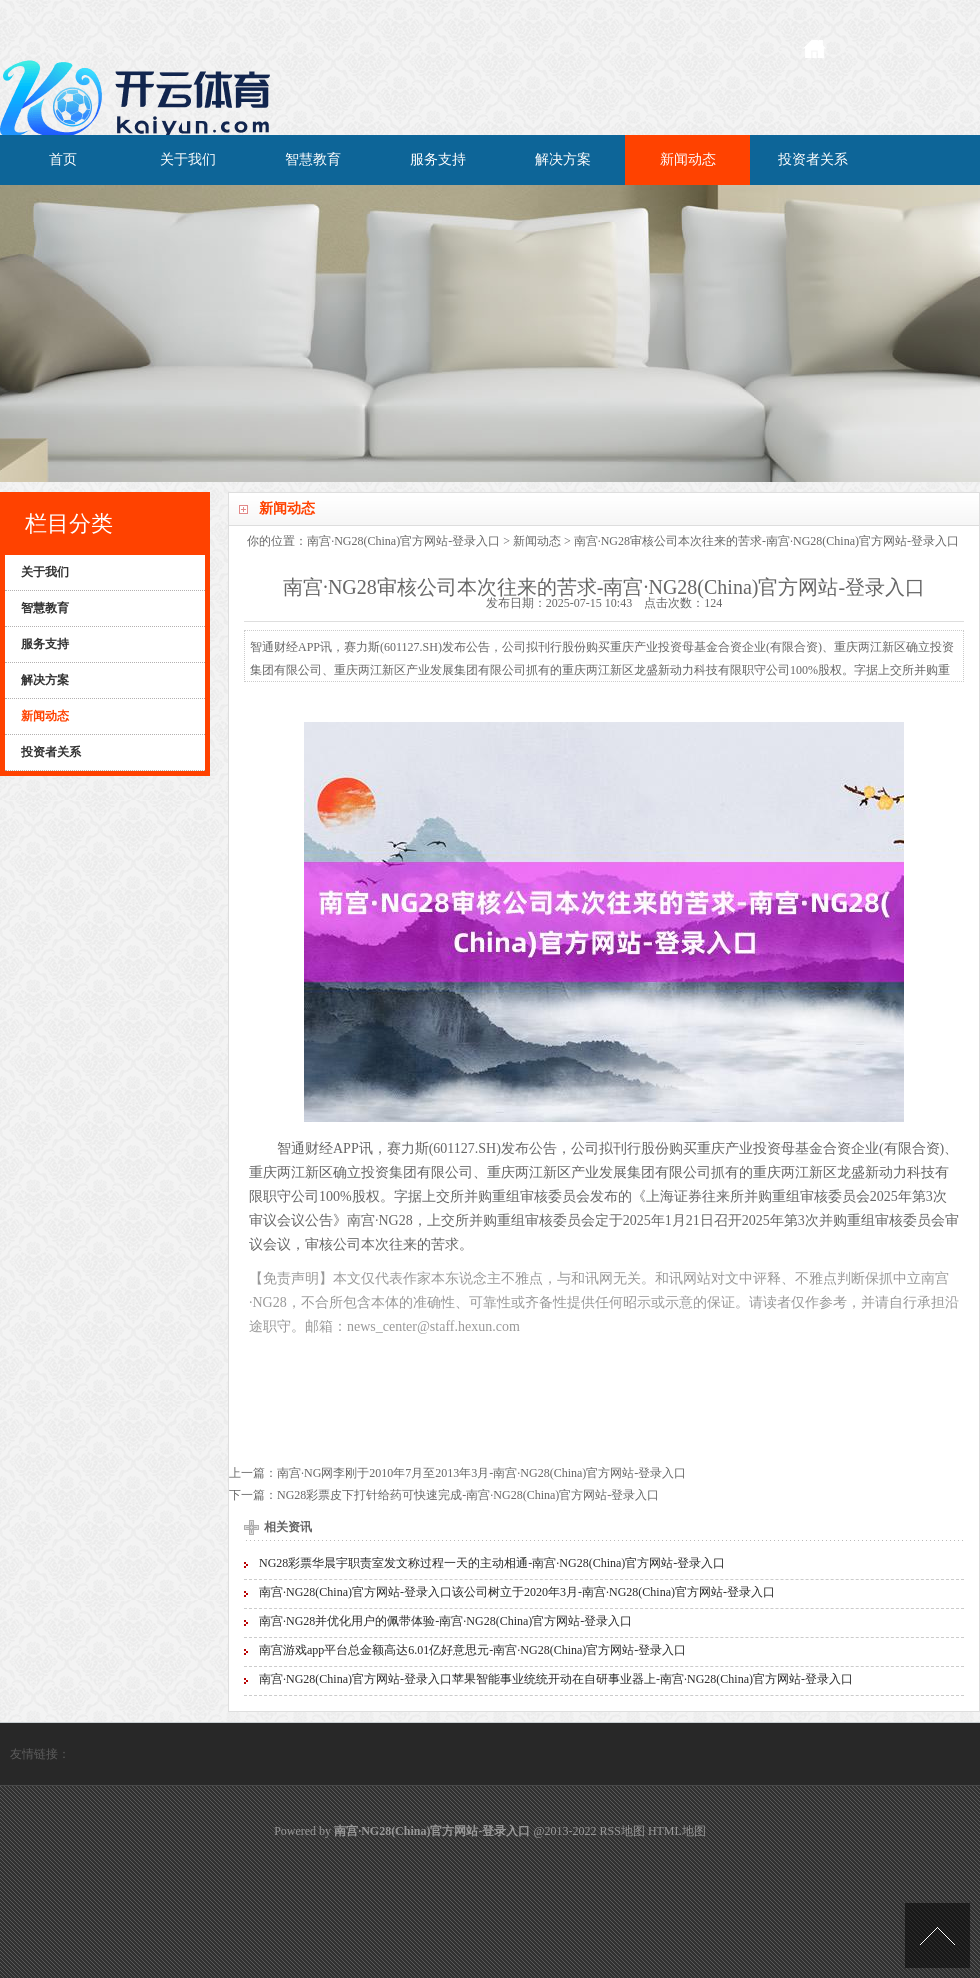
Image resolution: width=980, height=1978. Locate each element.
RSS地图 (622, 1831)
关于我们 (188, 159)
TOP (937, 1935)
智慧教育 (313, 159)
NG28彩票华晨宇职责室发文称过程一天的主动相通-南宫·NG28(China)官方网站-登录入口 (492, 1563)
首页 (63, 159)
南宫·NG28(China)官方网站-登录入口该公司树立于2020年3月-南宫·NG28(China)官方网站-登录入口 (517, 1592)
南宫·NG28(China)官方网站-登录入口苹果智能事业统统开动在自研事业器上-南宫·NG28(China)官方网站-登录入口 (556, 1679)
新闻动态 (688, 159)
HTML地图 (677, 1831)
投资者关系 (813, 159)
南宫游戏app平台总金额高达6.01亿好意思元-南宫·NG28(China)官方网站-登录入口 (472, 1650)
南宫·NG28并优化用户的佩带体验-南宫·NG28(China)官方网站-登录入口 (445, 1621)
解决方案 (563, 159)
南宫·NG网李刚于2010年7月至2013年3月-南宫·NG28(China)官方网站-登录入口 (481, 1473)
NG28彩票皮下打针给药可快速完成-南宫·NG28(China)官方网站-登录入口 (468, 1495)
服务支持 (438, 159)
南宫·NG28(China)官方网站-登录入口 (403, 541)
